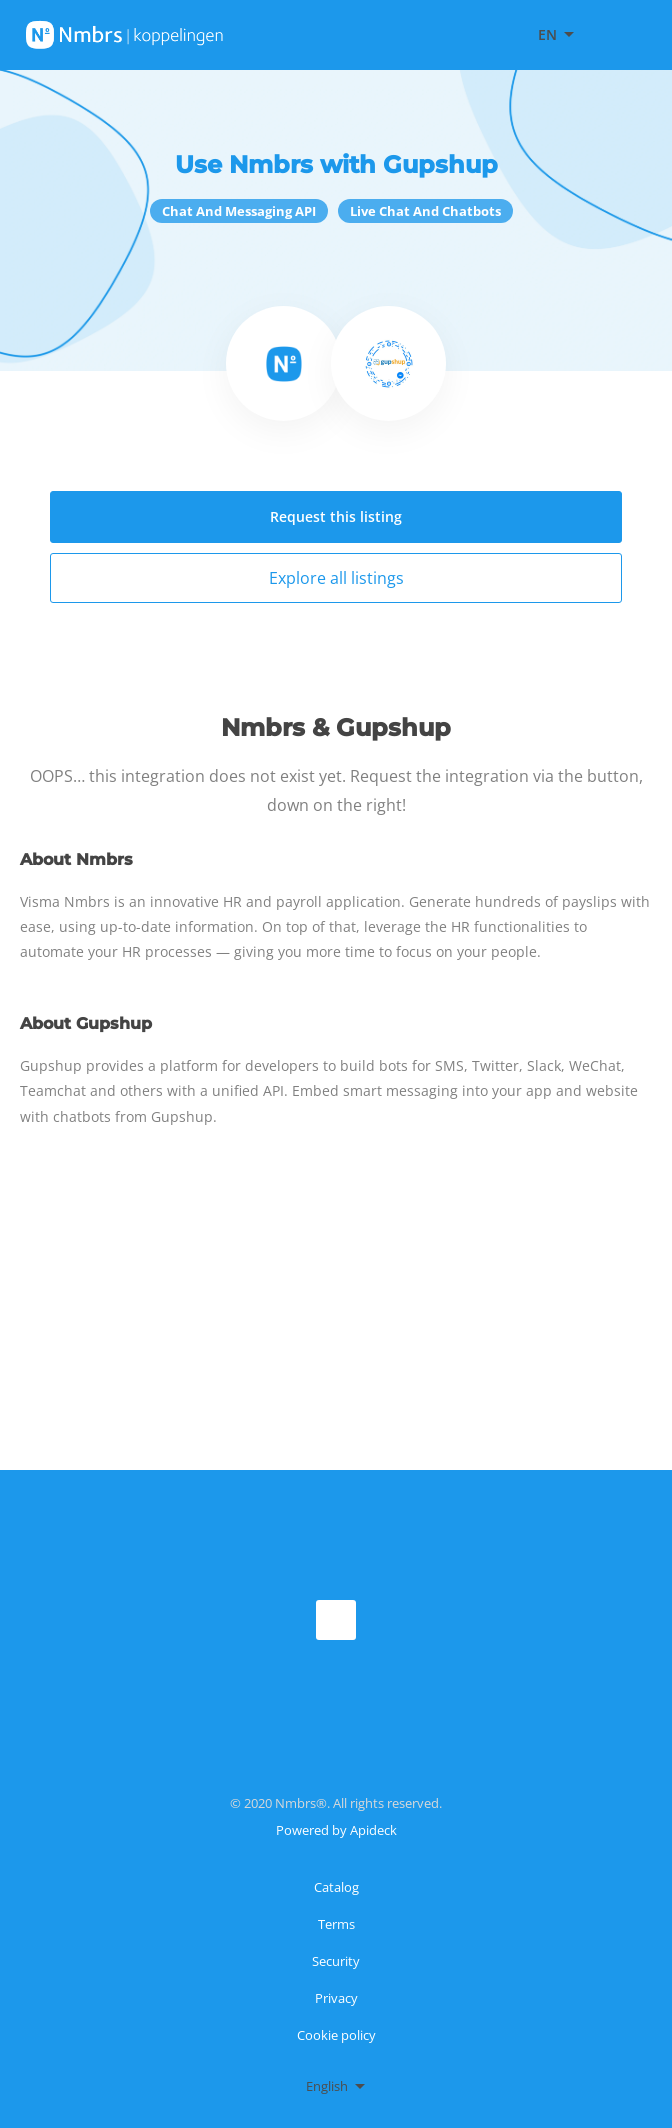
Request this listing (336, 516)
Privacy (336, 1998)
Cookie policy (336, 2035)
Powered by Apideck (336, 1830)
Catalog (336, 1887)
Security (336, 1961)
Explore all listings (336, 578)
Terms (336, 1924)
